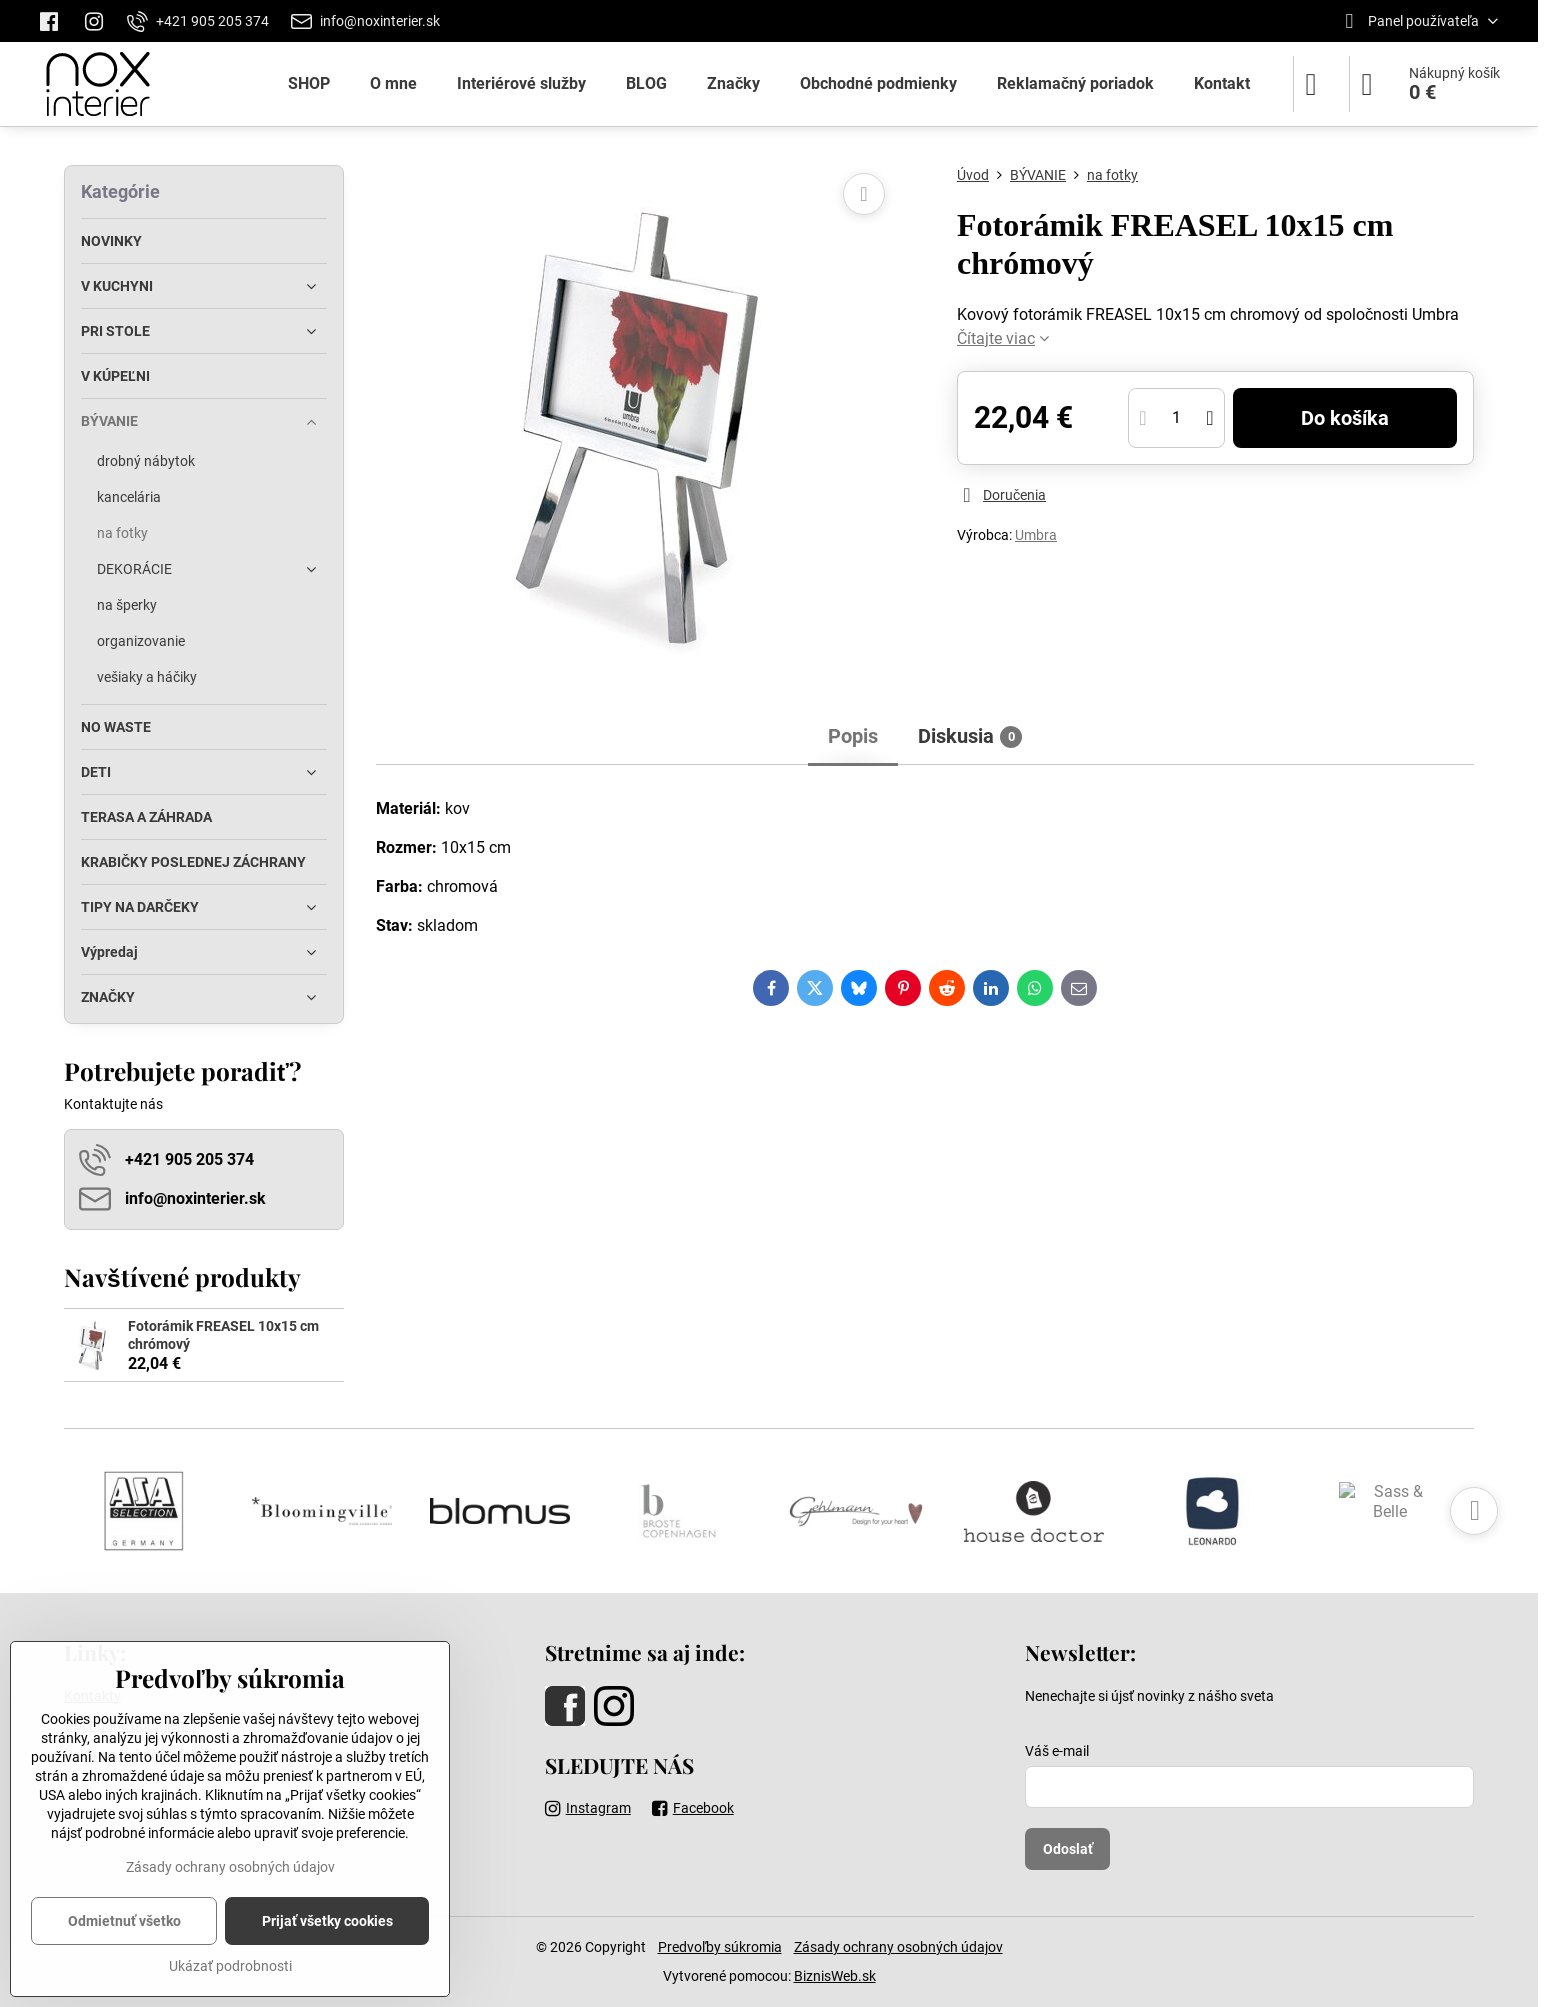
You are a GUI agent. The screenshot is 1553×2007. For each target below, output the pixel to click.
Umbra (1036, 535)
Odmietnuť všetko (124, 1921)
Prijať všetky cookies (327, 1921)
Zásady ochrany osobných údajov (898, 1947)
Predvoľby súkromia (720, 1947)
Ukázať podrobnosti (230, 1966)
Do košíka (1345, 418)
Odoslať (1068, 1849)
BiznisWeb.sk (835, 1976)
